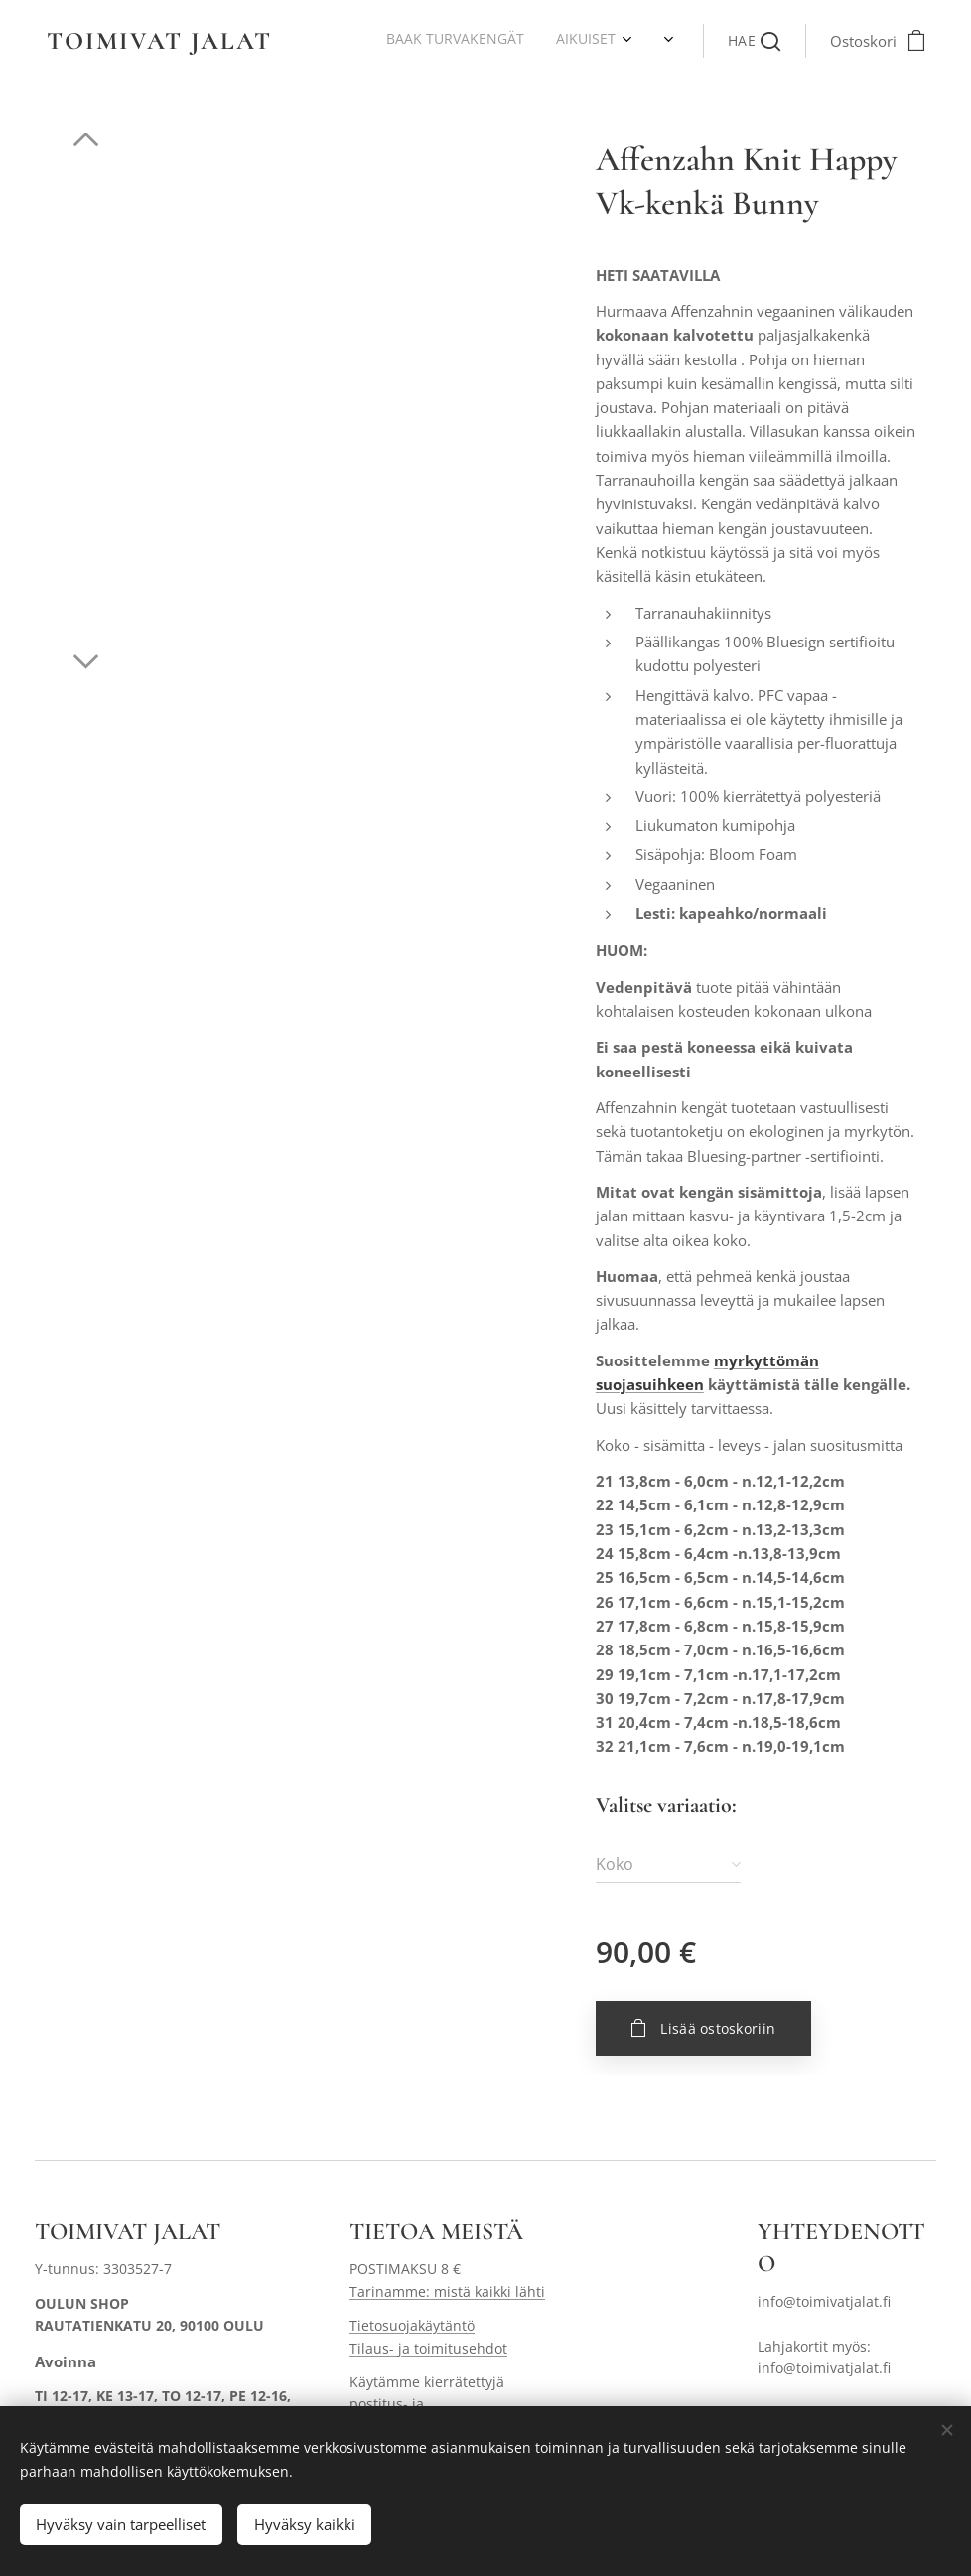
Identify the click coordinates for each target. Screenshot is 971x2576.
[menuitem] (347, 41)
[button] (754, 41)
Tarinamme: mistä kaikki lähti (447, 2291)
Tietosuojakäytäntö (412, 2325)
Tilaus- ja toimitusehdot (428, 2348)
